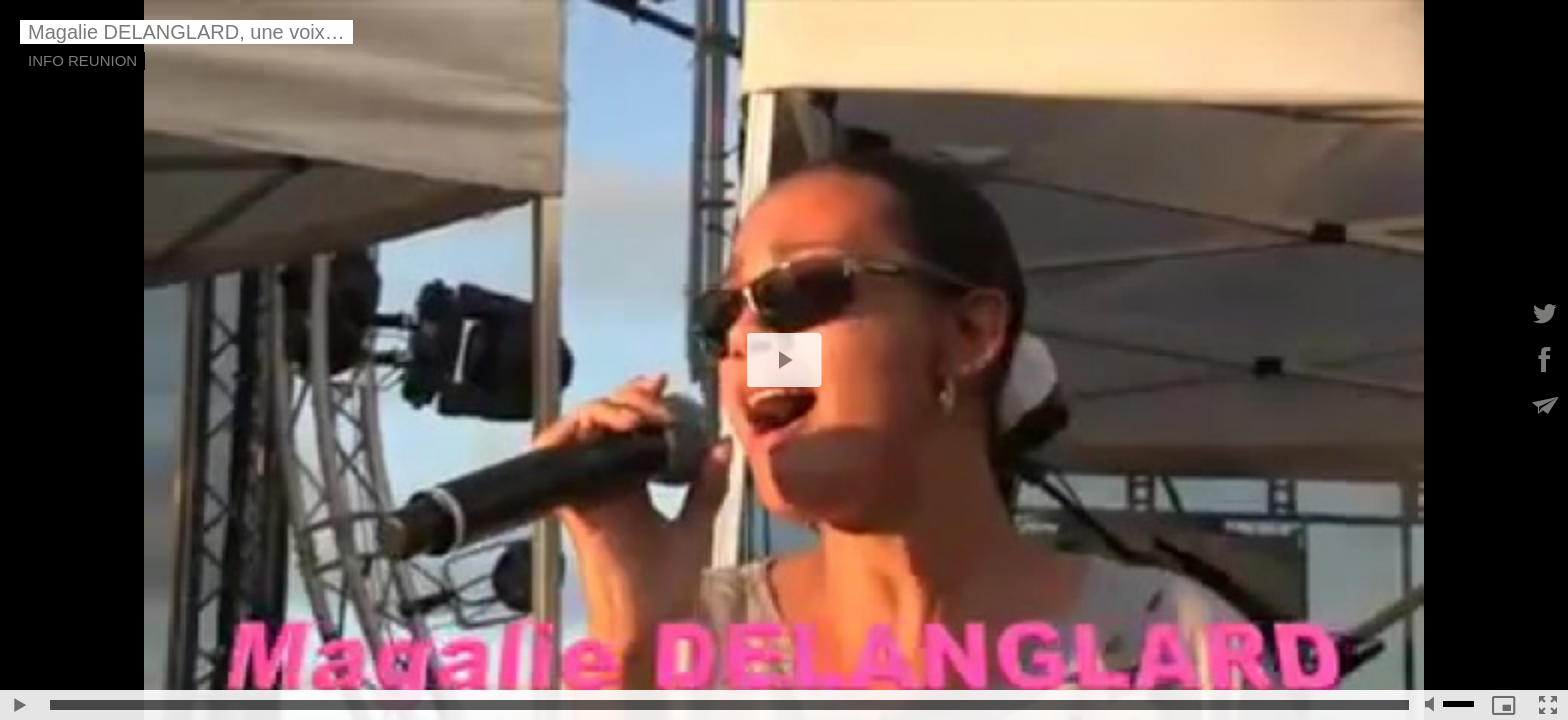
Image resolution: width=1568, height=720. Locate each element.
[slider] (729, 705)
